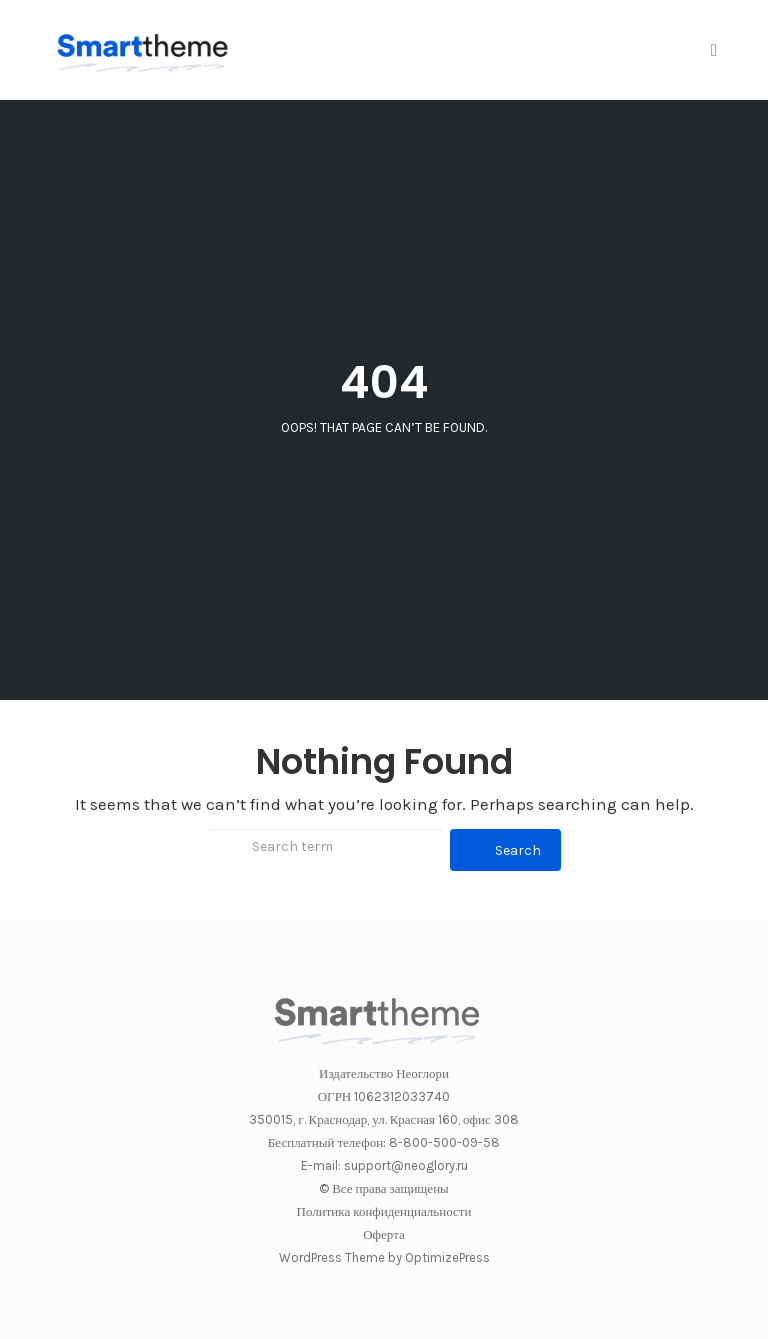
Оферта (384, 1234)
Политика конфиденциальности (384, 1211)
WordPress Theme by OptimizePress (384, 1257)
